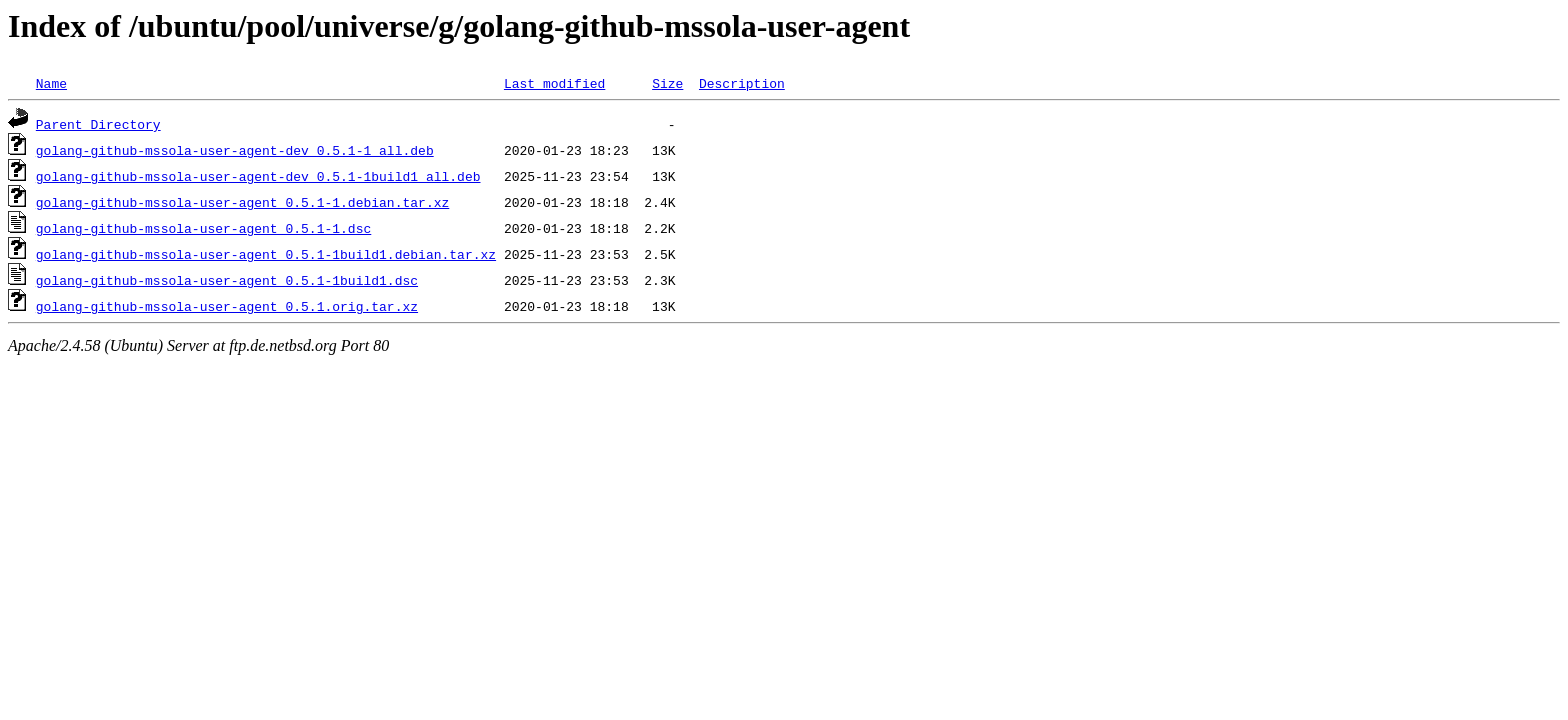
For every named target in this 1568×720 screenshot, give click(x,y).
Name (51, 83)
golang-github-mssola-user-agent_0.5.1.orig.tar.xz (227, 306)
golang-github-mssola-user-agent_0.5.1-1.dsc (203, 228)
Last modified (554, 83)
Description (742, 83)
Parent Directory (98, 124)
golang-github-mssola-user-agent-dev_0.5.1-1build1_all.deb (258, 176)
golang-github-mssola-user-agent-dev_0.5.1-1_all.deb (235, 150)
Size (667, 83)
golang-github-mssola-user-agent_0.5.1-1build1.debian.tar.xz (266, 254)
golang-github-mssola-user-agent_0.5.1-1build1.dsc (227, 280)
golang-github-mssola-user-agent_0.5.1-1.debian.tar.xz (242, 202)
